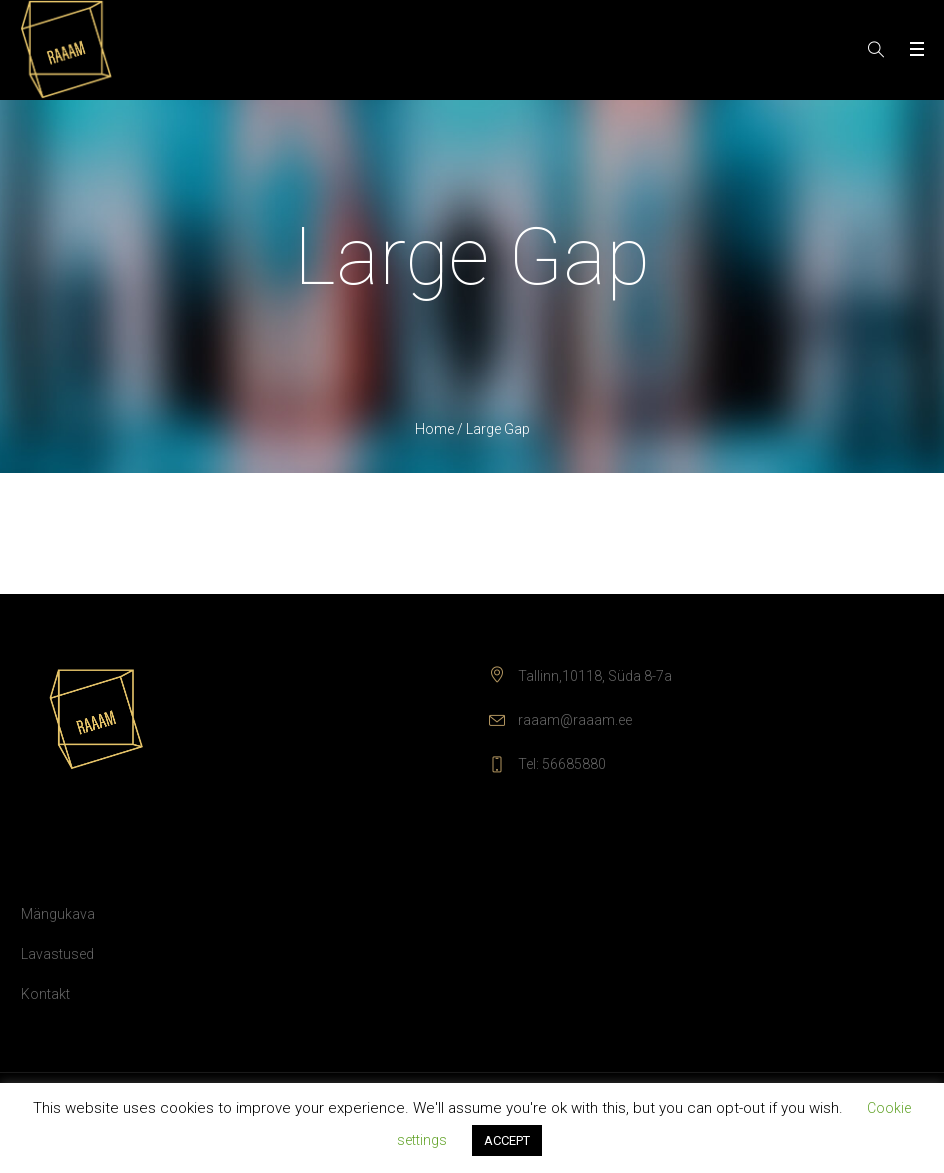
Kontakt (45, 994)
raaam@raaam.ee (575, 720)
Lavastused (57, 954)
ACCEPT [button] (507, 1140)
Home (434, 429)
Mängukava (58, 914)
